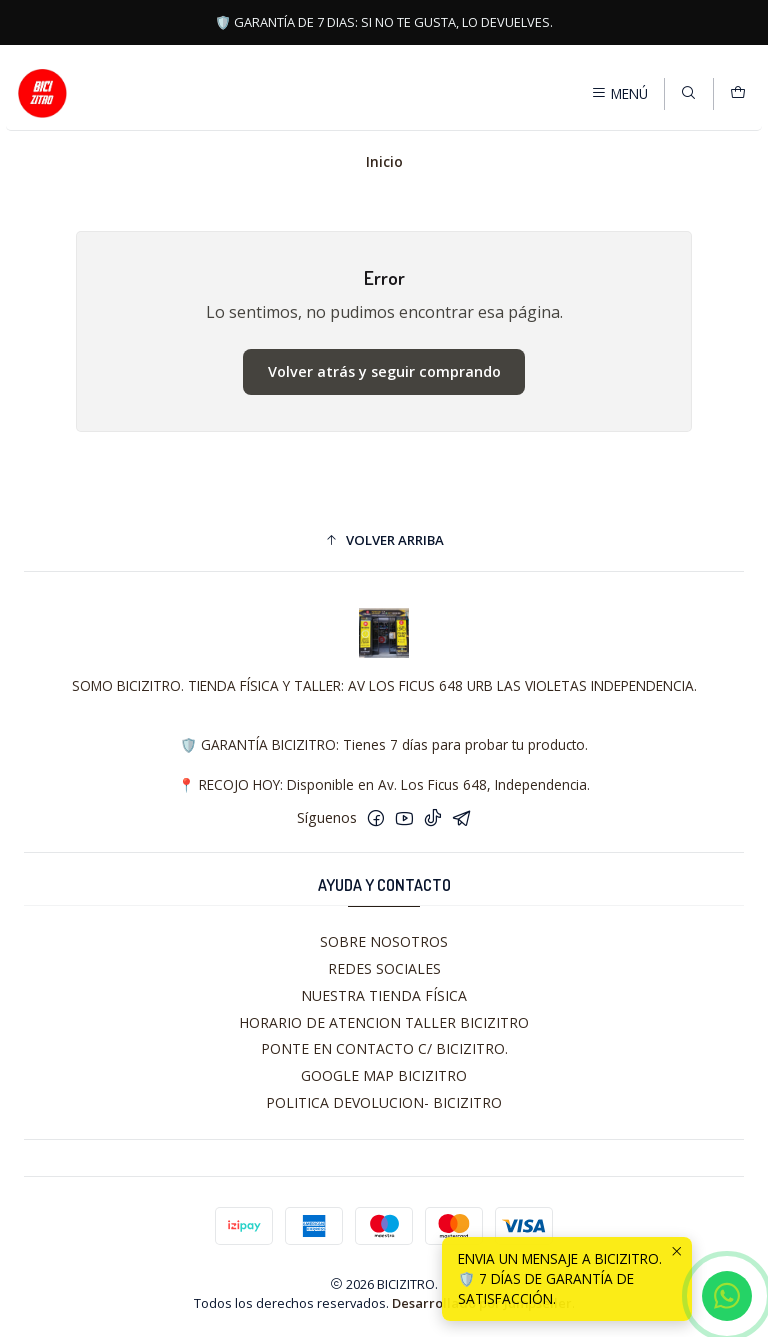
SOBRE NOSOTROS (384, 941)
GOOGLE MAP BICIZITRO (384, 1075)
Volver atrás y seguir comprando (384, 371)
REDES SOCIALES (384, 968)
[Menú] (619, 93)
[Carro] (738, 93)
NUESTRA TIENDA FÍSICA (384, 995)
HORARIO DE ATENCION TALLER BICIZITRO (384, 1022)
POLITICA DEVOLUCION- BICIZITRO (384, 1102)
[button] (384, 540)
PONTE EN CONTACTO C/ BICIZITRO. (384, 1048)
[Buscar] (688, 93)
